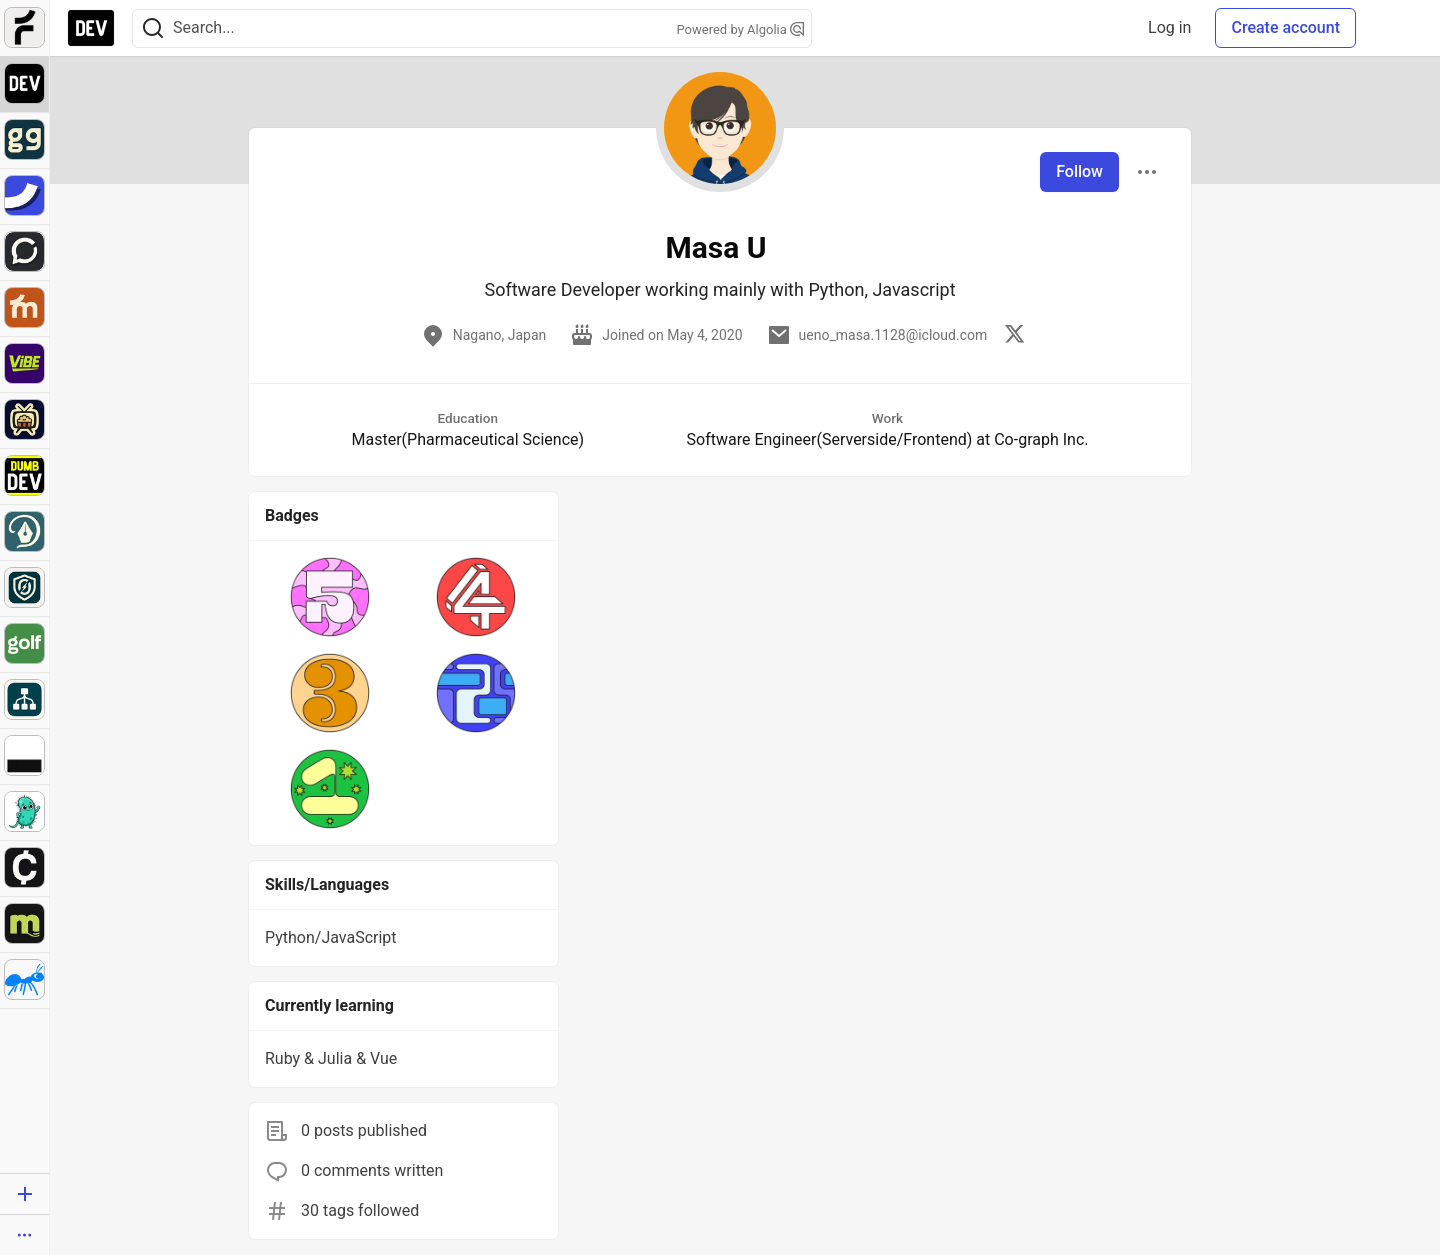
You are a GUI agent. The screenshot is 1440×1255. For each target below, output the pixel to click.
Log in (1169, 27)
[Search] (153, 28)
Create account (1285, 27)
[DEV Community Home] (91, 28)
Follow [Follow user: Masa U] (1079, 171)
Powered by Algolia (740, 29)
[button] (330, 597)
